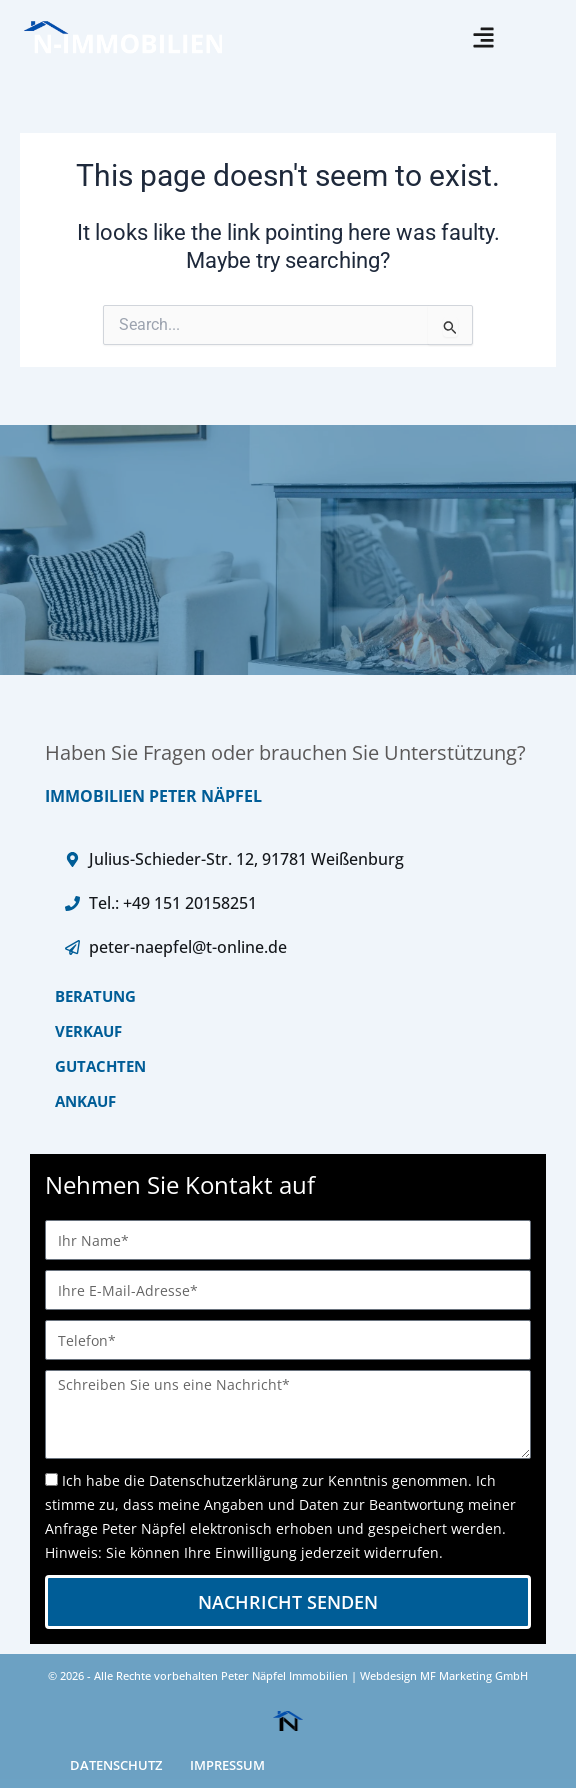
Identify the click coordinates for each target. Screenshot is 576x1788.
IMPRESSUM (227, 1765)
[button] (483, 37)
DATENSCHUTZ (116, 1765)
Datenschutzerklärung (223, 1480)
